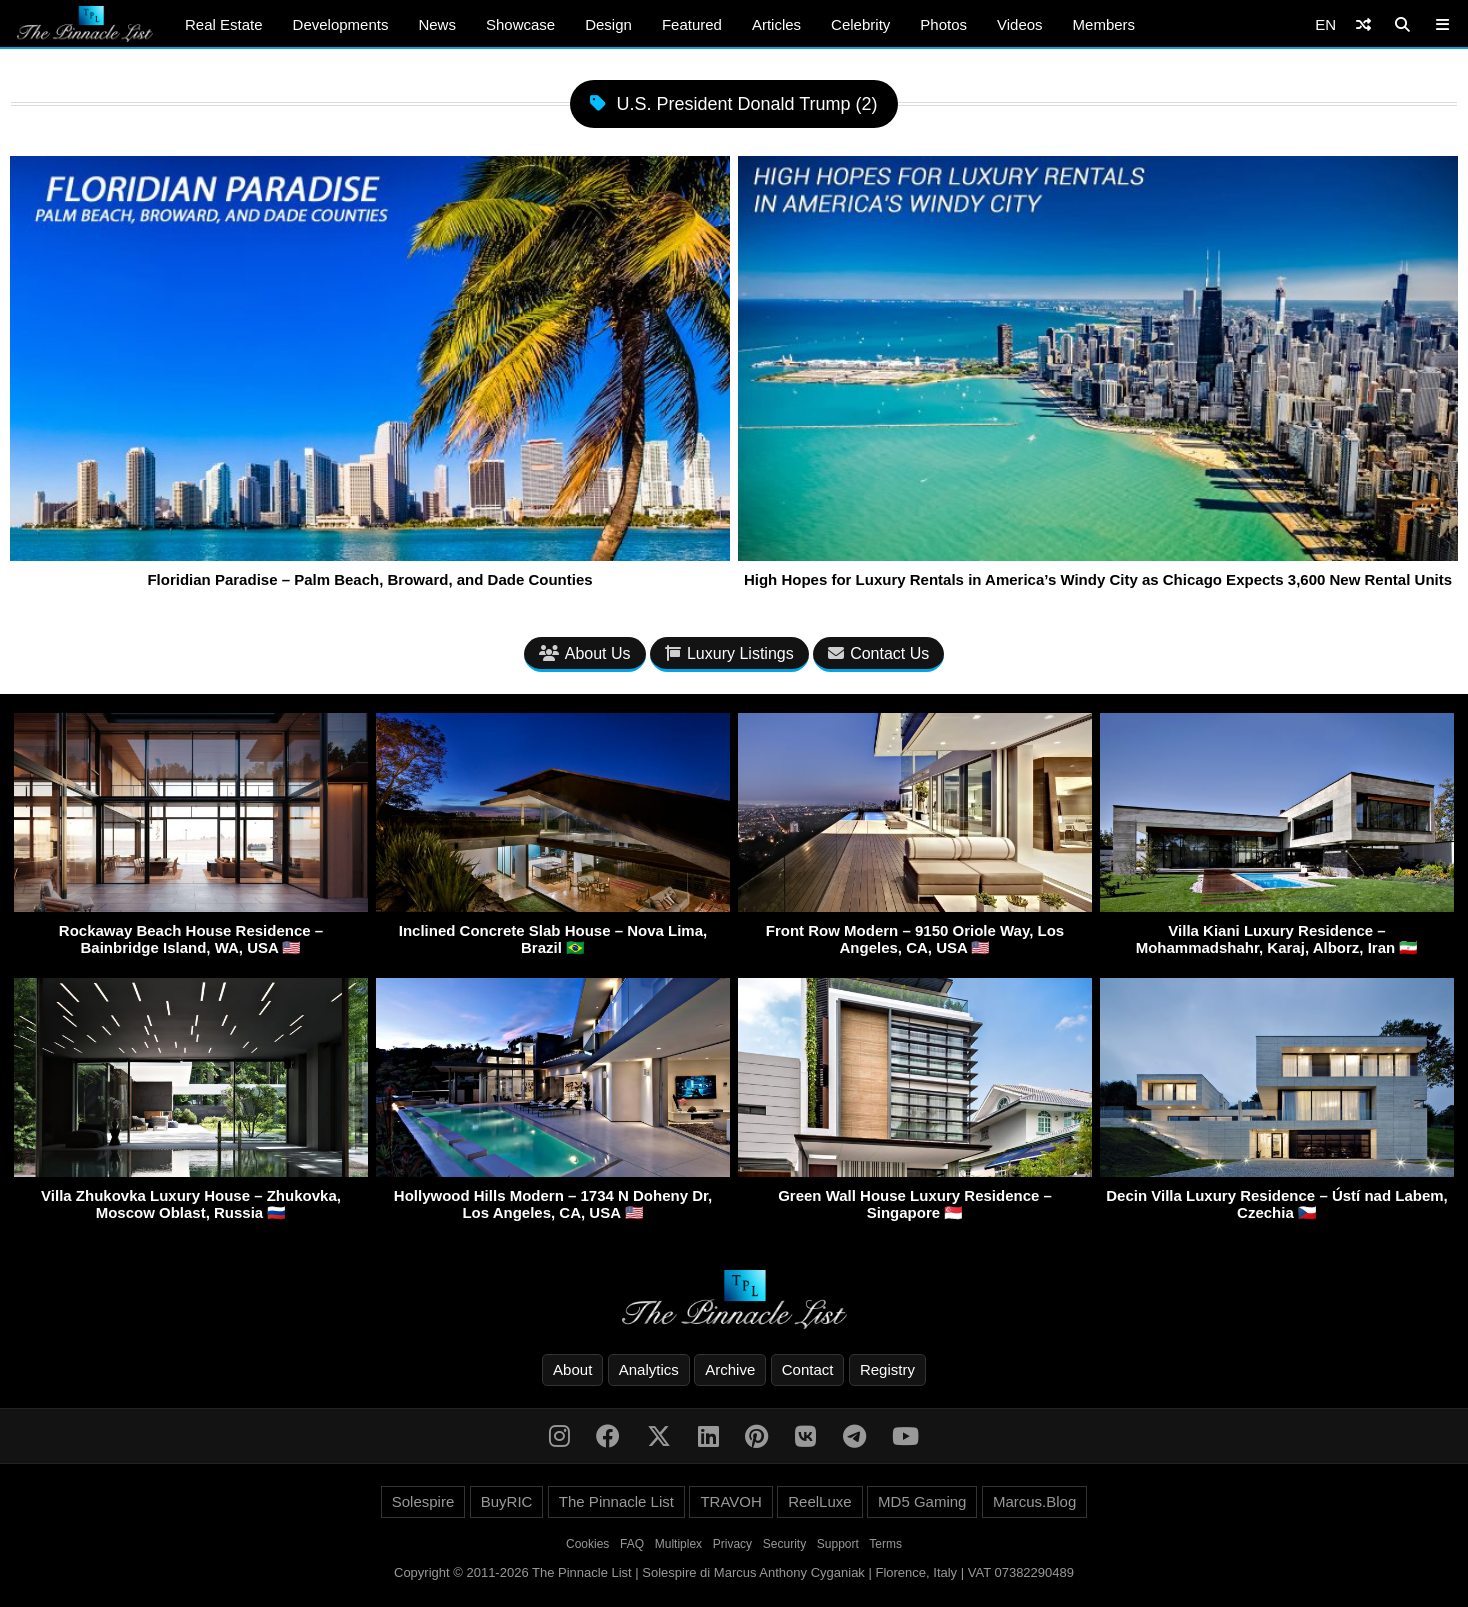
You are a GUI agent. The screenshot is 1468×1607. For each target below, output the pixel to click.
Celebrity (860, 24)
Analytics (649, 1369)
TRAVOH (730, 1501)
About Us (585, 653)
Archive (730, 1369)
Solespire (423, 1501)
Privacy (732, 1544)
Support (838, 1544)
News (437, 24)
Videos (1020, 24)
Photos (943, 24)
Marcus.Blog (1034, 1501)
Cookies (587, 1544)
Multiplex (678, 1544)
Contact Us (878, 653)
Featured (692, 24)
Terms (885, 1544)
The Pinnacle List (616, 1501)
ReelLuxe (819, 1501)
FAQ (632, 1544)
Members (1104, 24)
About (572, 1369)
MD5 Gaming (922, 1501)
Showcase (520, 24)
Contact (808, 1369)
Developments (341, 24)
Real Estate (224, 24)
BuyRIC (507, 1501)
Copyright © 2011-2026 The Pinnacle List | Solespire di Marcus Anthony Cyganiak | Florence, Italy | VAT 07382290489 (734, 1572)
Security (784, 1544)
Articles (776, 24)
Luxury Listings (729, 653)
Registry (887, 1369)
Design (608, 24)
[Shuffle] (1363, 24)
